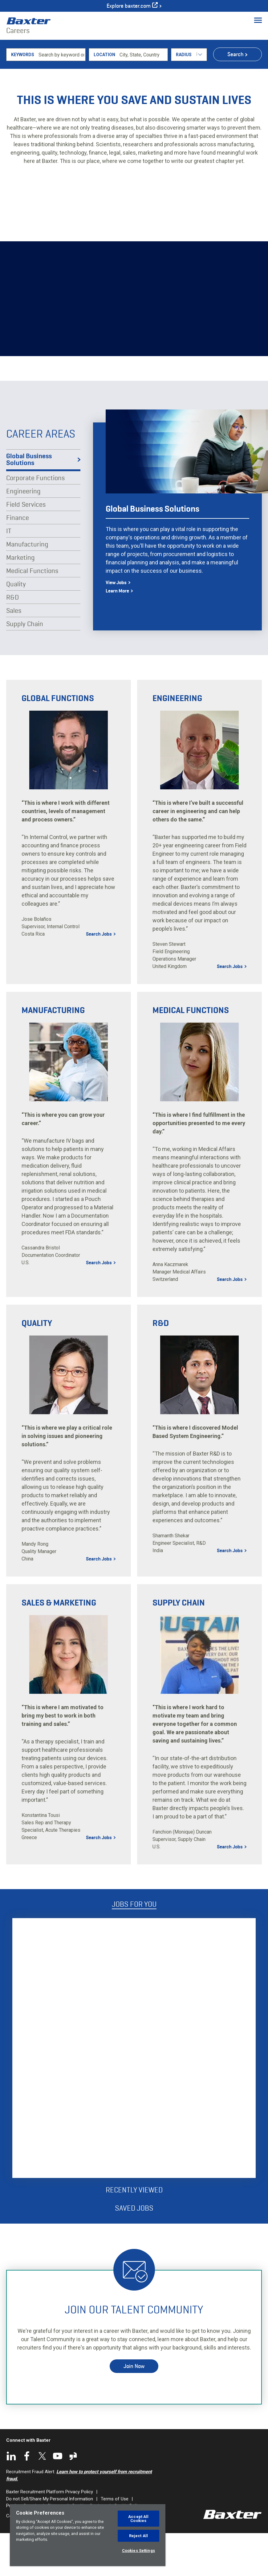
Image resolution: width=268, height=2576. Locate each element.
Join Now (134, 2408)
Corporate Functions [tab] (35, 520)
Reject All (138, 2535)
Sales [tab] (13, 653)
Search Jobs (99, 976)
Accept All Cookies (138, 2518)
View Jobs (116, 625)
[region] (87, 2535)
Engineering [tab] (23, 534)
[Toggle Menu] (258, 20)
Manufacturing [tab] (27, 587)
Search (235, 96)
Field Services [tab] (26, 547)
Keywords (22, 97)
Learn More (117, 633)
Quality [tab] (16, 626)
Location (104, 97)
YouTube (57, 2498)
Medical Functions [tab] (32, 613)
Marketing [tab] (20, 600)
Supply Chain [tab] (24, 666)
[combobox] (142, 97)
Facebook (27, 2498)
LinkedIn (11, 2498)
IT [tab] (8, 573)
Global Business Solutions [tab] (29, 501)
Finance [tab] (17, 560)
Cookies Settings (138, 2550)
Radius (184, 97)
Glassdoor (73, 2498)
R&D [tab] (12, 640)
